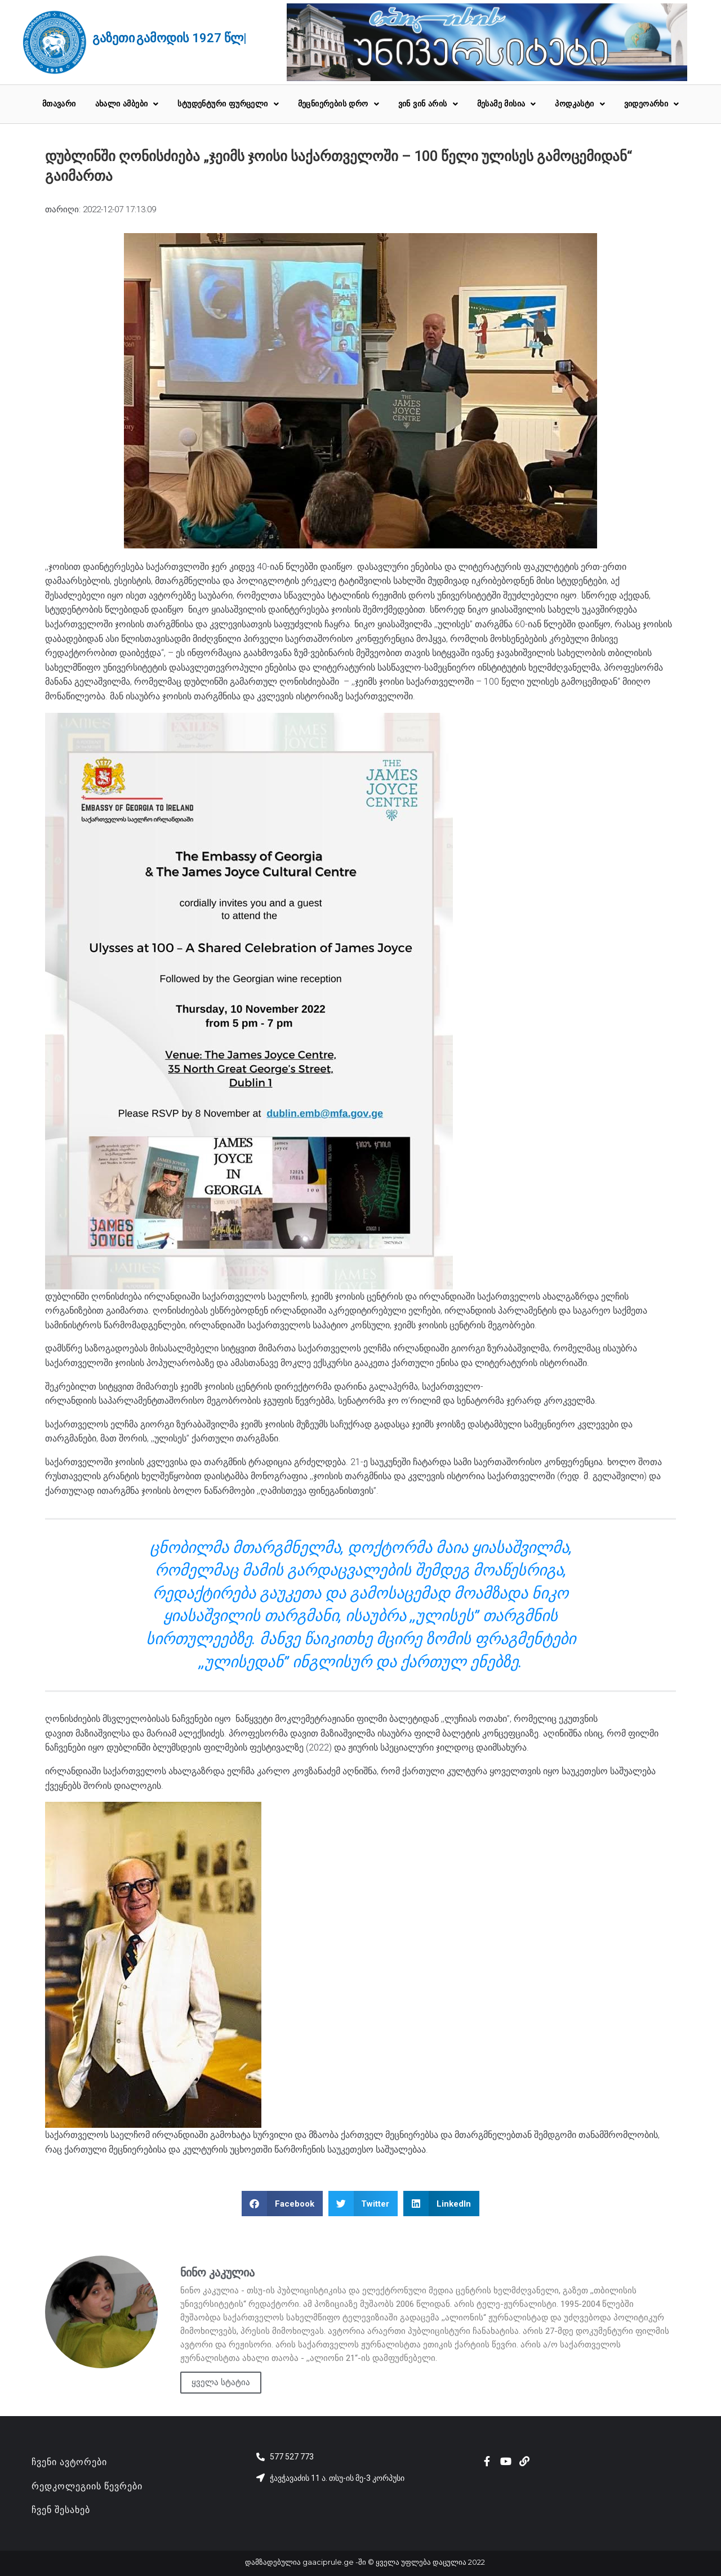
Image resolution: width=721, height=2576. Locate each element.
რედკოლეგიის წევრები (87, 2486)
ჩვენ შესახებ (61, 2509)
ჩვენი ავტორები (69, 2462)
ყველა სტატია (221, 2382)
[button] (282, 2203)
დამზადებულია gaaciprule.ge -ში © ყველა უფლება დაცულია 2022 (365, 2561)
